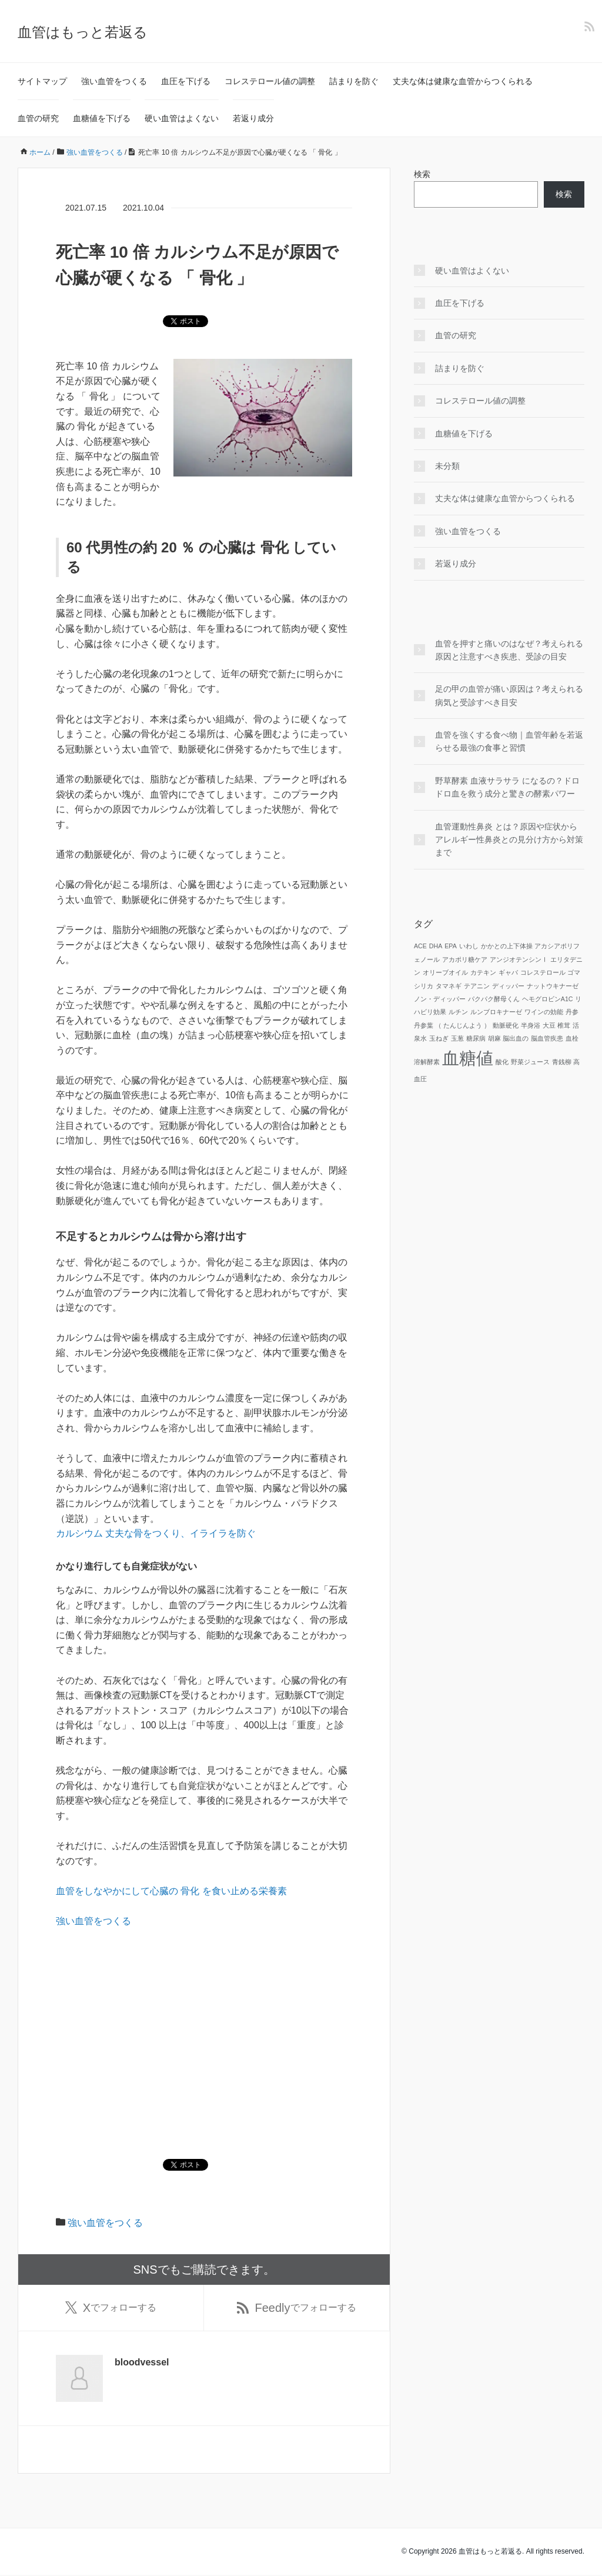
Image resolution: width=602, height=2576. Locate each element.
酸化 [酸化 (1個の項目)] (502, 1061)
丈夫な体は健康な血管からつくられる (463, 81)
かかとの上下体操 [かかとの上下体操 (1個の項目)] (507, 945)
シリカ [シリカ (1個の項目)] (423, 985)
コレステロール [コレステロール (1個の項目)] (543, 972)
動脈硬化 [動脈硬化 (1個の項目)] (506, 1025)
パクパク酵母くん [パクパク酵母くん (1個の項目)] (494, 998)
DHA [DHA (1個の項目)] (436, 945)
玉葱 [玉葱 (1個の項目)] (457, 1038)
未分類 (447, 466)
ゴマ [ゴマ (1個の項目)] (573, 972)
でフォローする (110, 2308)
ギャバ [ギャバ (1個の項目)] (508, 972)
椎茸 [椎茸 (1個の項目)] (563, 1025)
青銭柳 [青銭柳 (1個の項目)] (561, 1061)
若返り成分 (253, 118)
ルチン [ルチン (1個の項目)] (458, 1011)
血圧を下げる (185, 81)
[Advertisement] (204, 2026)
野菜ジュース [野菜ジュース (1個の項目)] (530, 1061)
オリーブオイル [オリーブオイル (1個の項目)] (445, 972)
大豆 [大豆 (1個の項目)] (549, 1025)
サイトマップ (42, 81)
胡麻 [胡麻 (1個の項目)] (494, 1038)
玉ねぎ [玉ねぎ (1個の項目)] (439, 1038)
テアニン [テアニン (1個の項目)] (477, 985)
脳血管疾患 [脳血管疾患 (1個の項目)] (547, 1038)
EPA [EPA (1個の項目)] (450, 945)
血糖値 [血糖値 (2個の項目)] (467, 1058)
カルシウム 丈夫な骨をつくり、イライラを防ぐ (156, 1533)
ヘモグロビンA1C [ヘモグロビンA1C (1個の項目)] (547, 998)
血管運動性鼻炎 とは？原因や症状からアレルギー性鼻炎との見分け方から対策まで (509, 840)
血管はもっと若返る (83, 32)
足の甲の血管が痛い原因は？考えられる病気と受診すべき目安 (509, 695)
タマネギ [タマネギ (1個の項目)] (448, 985)
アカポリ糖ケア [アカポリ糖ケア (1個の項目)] (464, 959)
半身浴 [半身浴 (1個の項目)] (530, 1025)
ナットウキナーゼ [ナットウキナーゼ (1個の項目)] (552, 985)
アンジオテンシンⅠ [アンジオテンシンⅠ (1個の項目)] (519, 959)
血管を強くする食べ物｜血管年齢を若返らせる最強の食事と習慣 (509, 741)
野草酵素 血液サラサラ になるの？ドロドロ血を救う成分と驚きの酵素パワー (507, 787)
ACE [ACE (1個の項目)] (420, 945)
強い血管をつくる (114, 81)
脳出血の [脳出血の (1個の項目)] (516, 1038)
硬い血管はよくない (182, 118)
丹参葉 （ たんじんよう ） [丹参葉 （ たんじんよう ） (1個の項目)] (452, 1025)
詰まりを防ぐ (354, 81)
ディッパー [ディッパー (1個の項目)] (508, 985)
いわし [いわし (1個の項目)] (469, 945)
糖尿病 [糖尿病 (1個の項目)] (476, 1038)
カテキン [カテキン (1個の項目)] (483, 972)
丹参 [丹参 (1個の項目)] (572, 1011)
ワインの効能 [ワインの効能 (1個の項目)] (543, 1011)
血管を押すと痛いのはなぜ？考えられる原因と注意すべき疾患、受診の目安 (509, 650)
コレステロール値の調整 (270, 81)
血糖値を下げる (102, 118)
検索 (422, 174)
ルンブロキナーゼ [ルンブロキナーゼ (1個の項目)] (496, 1011)
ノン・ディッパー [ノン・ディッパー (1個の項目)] (440, 998)
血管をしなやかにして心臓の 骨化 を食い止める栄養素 (171, 1891)
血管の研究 (38, 118)
